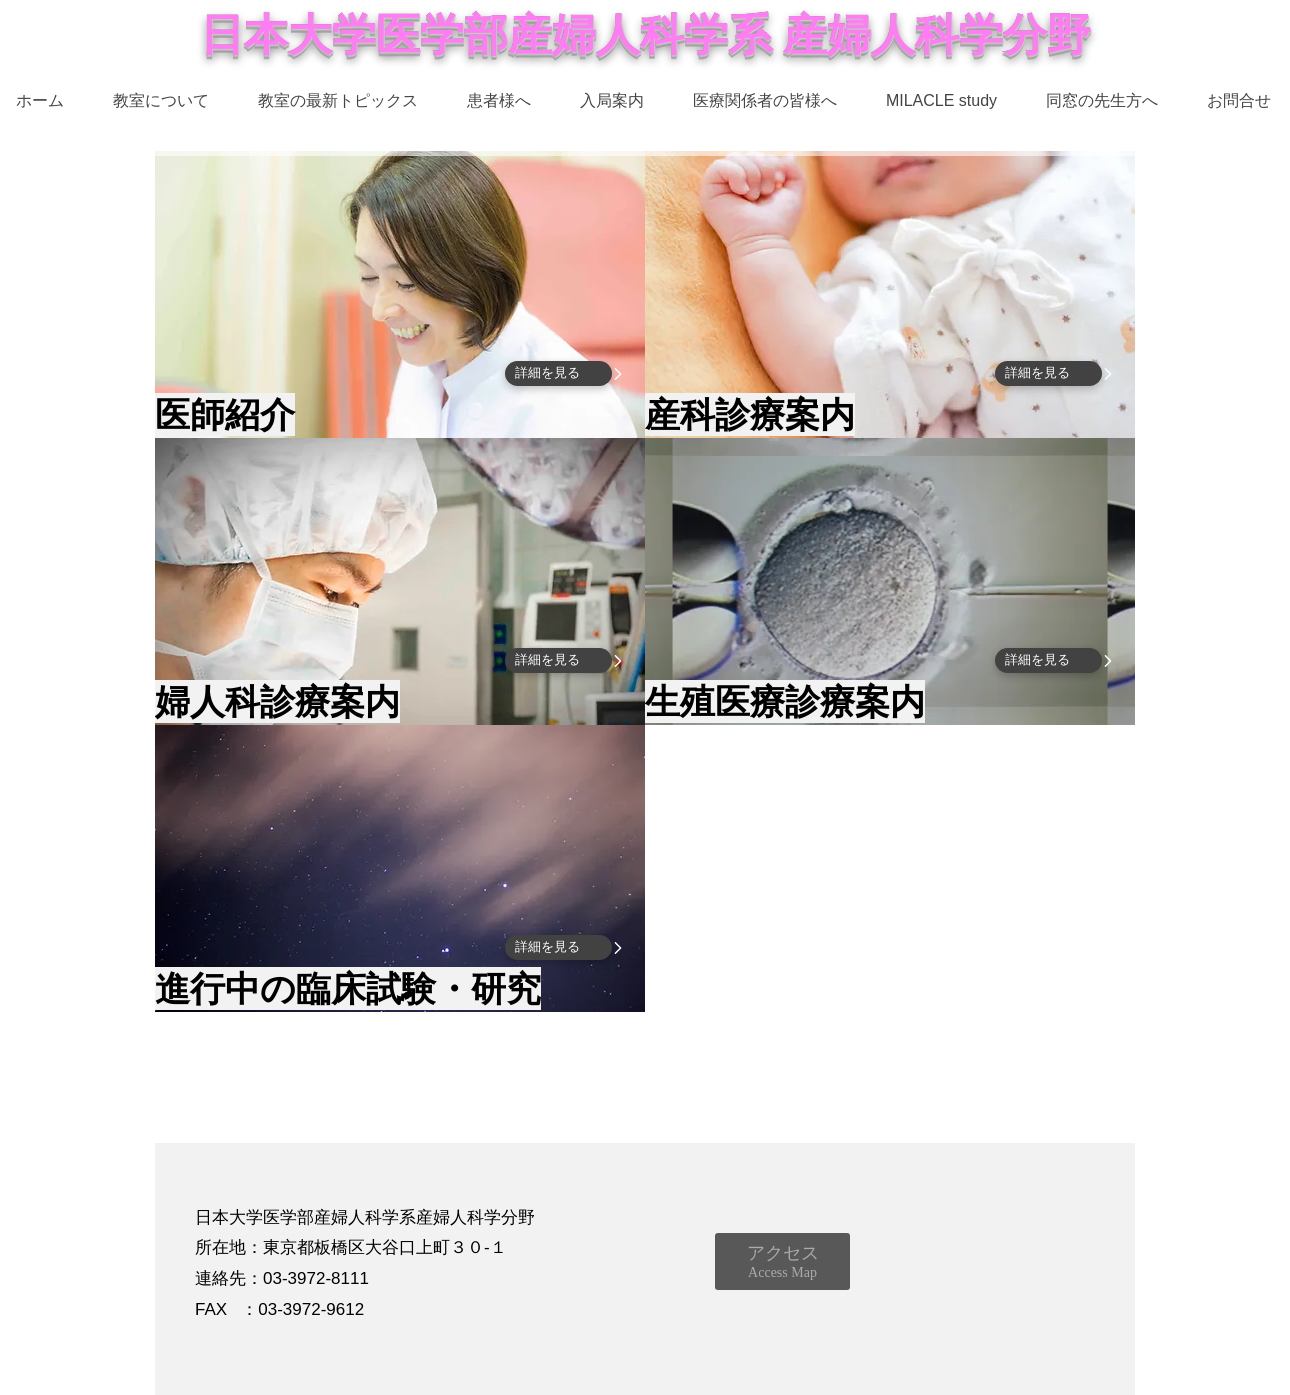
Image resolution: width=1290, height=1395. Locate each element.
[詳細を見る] (558, 373)
